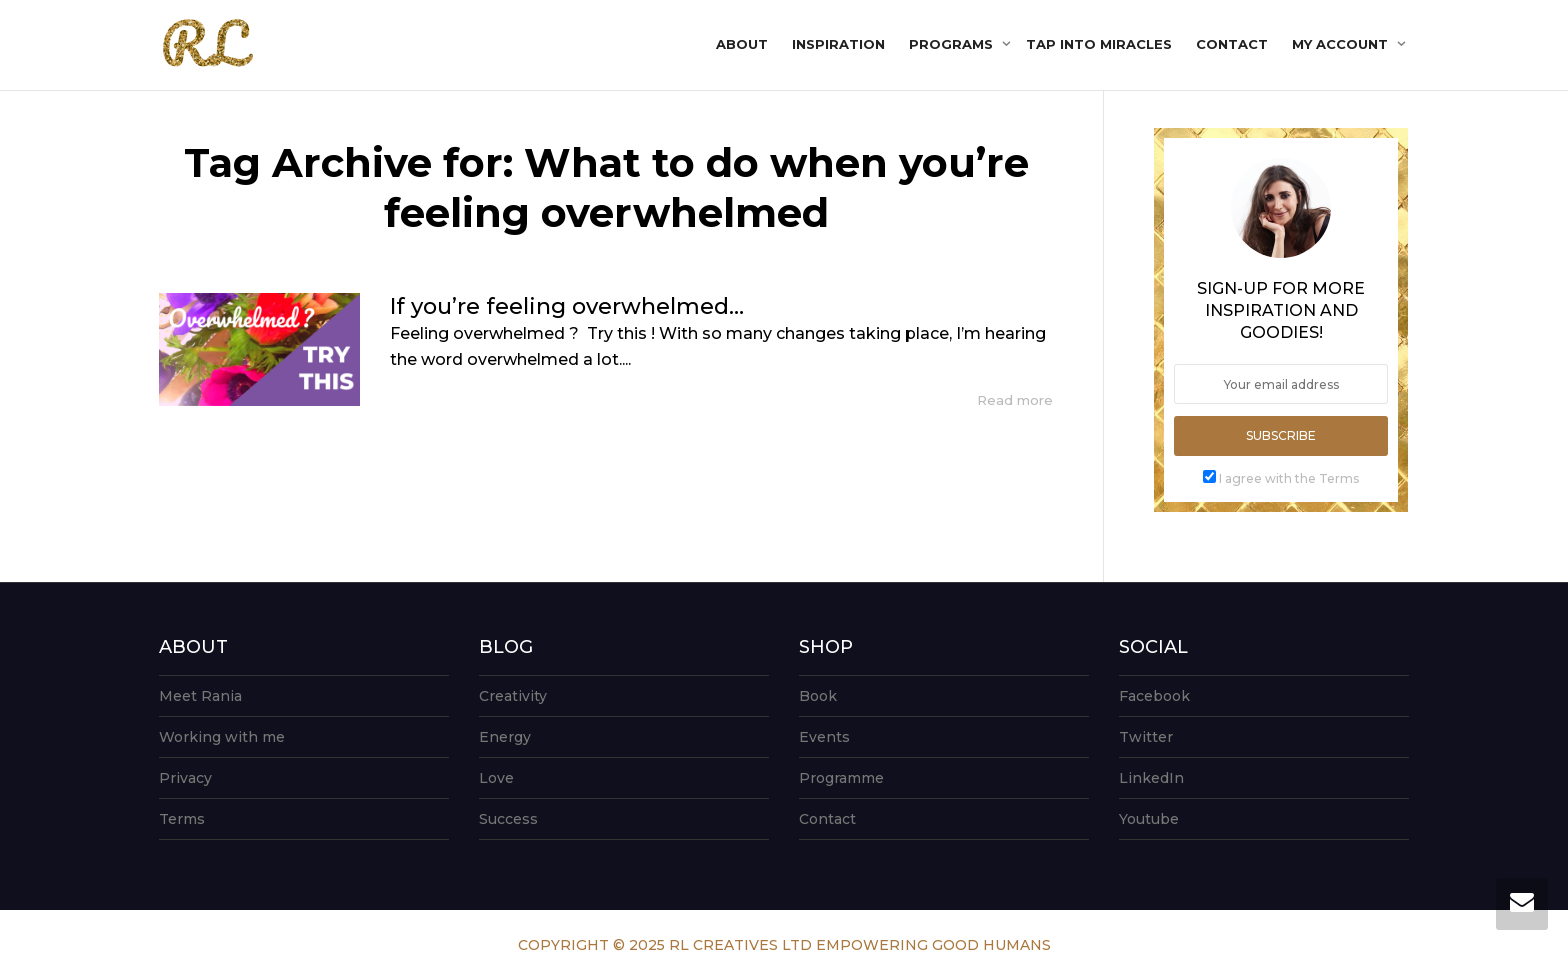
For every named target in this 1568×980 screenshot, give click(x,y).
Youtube (1149, 819)
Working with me (222, 737)
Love (496, 778)
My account (1342, 44)
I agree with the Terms (1289, 478)
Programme (841, 778)
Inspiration (838, 44)
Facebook (1154, 696)
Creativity (513, 696)
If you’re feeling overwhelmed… (567, 306)
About (742, 44)
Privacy (185, 778)
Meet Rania (200, 696)
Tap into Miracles (1099, 44)
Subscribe (1281, 435)
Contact (1232, 44)
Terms (182, 819)
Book (818, 696)
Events (824, 737)
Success (508, 819)
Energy (505, 737)
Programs (953, 44)
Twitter (1146, 737)
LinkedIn (1151, 778)
